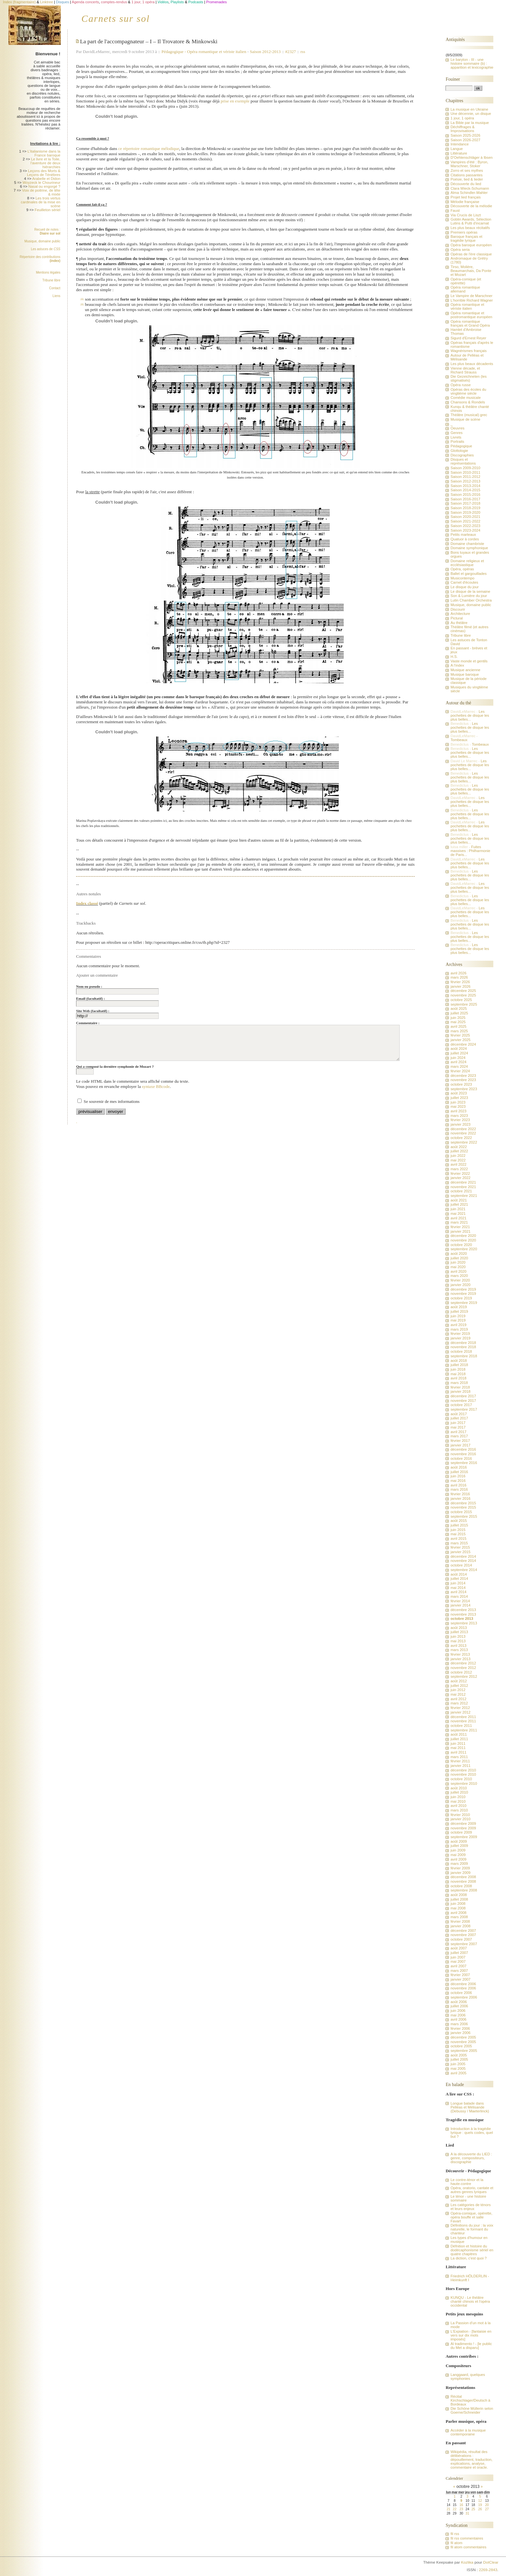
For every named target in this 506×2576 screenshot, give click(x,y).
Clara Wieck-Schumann (469, 188)
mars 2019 (459, 1329)
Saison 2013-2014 (465, 486)
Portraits (457, 441)
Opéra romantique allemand (465, 289)
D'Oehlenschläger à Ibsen (471, 157)
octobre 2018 (461, 1351)
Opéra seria (460, 249)
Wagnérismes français (468, 351)
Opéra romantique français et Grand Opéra (470, 323)
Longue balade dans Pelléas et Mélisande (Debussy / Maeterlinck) (469, 2107)
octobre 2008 (461, 1886)
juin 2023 (457, 1102)
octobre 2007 (461, 1939)
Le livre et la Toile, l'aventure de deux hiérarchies (45, 163)
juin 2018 (457, 1369)
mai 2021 (457, 1213)
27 (487, 2509)
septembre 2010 (463, 1783)
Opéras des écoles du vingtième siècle (468, 391)
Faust (454, 210)
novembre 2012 (463, 1668)
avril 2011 (458, 1752)
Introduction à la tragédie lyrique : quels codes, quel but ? (471, 2132)
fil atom (456, 2543)
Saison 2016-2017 (465, 499)
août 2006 (458, 2002)
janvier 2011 (460, 1766)
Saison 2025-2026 (465, 135)
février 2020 (460, 1280)
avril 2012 (458, 1699)
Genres (456, 433)
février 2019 (460, 1333)
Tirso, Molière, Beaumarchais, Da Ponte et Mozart (470, 271)
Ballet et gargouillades (468, 574)
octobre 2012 (461, 1672)
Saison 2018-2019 (465, 508)
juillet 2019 (459, 1311)
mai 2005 (457, 2068)
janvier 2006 (460, 2033)
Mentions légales (48, 272)
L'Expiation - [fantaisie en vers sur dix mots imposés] (470, 2335)
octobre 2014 (461, 1565)
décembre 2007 (463, 1930)
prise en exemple (234, 101)
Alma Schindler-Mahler (468, 193)
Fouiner (453, 79)
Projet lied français (465, 197)
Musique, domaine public (42, 241)
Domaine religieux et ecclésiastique (467, 563)
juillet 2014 (459, 1578)
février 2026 (460, 982)
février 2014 (460, 1601)
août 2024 (458, 1049)
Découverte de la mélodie (471, 206)
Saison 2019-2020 (465, 512)
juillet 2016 (459, 1472)
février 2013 (460, 1654)
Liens (56, 296)
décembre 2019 (463, 1289)
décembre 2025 (463, 991)
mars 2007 (459, 1971)
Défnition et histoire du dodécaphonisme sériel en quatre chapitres (471, 2250)
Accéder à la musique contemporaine (468, 2432)
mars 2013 (459, 1650)
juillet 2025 (459, 1013)
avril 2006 (458, 2019)
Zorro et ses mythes (466, 170)
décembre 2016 (463, 1449)
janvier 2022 (460, 1178)
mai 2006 (457, 2015)
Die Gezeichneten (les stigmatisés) (468, 378)
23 (461, 2509)
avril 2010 (458, 1806)
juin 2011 (457, 1743)
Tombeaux (458, 740)
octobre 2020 (461, 1245)
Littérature (458, 153)
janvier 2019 (460, 1338)
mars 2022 (459, 1169)
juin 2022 (457, 1156)
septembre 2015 (463, 1516)
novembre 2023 (463, 1080)
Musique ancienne (465, 670)
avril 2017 (458, 1432)
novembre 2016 (463, 1454)
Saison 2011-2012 (465, 477)
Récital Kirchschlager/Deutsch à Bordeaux (470, 2400)
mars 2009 (459, 1863)
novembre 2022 (463, 1133)
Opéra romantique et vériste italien (216, 51)
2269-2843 (488, 2570)
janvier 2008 (460, 1926)
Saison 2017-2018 (465, 503)
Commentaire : (88, 1023)
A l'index (457, 665)
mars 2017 (459, 1436)
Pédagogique (174, 51)
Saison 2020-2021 (465, 517)
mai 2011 (457, 1748)
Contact (54, 288)
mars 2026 (459, 977)
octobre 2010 (461, 1779)
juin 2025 (457, 1018)
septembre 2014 (463, 1570)
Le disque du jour (464, 587)
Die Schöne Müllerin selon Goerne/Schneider (471, 2410)
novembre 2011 (463, 1721)
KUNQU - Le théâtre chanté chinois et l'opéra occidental (470, 2301)
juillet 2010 (459, 1792)
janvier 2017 (460, 1445)
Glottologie (459, 451)
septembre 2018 (463, 1356)
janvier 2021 (460, 1231)
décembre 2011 (463, 1717)
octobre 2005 (461, 2046)
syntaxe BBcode (156, 1086)
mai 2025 (457, 1022)
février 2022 (460, 1173)
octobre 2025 (461, 1000)
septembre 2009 (463, 1837)
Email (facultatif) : (90, 998)
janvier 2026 (460, 986)
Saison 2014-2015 (465, 490)
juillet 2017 (459, 1418)
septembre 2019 (463, 1303)
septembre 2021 (463, 1196)
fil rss (454, 2534)
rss (302, 51)
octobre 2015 (461, 1512)
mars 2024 (459, 1066)
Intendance (459, 144)
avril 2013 (458, 1645)
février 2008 (460, 1921)
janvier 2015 (460, 1552)
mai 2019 (457, 1320)
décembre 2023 (463, 1076)
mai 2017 (457, 1427)
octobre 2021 (461, 1191)
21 (448, 2509)
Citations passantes (466, 175)
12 (480, 2500)
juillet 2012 (459, 1686)
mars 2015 (459, 1543)
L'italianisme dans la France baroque (43, 153)
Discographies (461, 455)
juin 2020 (457, 1262)
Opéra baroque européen (471, 245)
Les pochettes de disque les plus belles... (469, 715)
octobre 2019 (461, 1298)
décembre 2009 (463, 1823)
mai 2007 (457, 1961)
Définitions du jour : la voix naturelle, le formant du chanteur (471, 2229)
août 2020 (458, 1253)
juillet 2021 (459, 1204)
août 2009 (458, 1841)
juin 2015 (457, 1530)
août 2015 (458, 1521)
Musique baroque (464, 674)
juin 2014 (457, 1583)
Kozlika (467, 2562)
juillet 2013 (459, 1632)
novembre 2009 (463, 1828)
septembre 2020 (463, 1249)
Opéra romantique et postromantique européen (471, 315)
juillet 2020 (459, 1258)
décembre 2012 (463, 1663)
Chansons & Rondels (467, 402)
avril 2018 (458, 1378)
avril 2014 (458, 1592)
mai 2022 (457, 1160)
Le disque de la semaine (470, 591)
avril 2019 (458, 1325)
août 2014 (458, 1574)
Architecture (460, 614)
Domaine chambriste (467, 544)
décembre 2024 (463, 1044)
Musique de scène (465, 419)
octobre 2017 (461, 1405)
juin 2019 (457, 1316)
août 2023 (458, 1093)
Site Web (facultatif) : (92, 1011)
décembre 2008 (463, 1877)
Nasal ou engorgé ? (44, 186)
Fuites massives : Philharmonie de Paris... (470, 851)
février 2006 (460, 2028)
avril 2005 (458, 2073)
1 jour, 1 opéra (462, 118)
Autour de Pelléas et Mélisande (466, 357)
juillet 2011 (459, 1739)
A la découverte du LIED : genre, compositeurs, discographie (471, 2158)
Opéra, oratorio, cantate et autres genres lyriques (471, 2190)
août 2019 (458, 1307)
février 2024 (460, 1071)
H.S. (454, 656)
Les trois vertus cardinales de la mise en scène (40, 202)
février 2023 (460, 1120)
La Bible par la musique (469, 123)
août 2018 (458, 1361)
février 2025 (460, 1035)
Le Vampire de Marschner (471, 296)
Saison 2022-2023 (465, 526)
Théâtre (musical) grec (468, 415)
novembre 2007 (463, 1935)
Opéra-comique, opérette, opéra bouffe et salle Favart (471, 2217)
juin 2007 (457, 1957)
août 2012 (458, 1681)
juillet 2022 (459, 1151)
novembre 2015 (463, 1507)
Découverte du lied (465, 184)
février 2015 (460, 1547)
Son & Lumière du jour (468, 596)
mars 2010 (459, 1810)
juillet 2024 (459, 1053)
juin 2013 (457, 1636)
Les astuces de (45, 249)
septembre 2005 (463, 2051)
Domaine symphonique (469, 548)
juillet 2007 (459, 1953)
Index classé (87, 903)
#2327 (290, 51)
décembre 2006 (463, 1984)
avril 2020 (458, 1271)
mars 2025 (459, 1031)
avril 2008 (458, 1913)
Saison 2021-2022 (465, 521)
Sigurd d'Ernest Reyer (468, 338)
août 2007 (458, 1948)
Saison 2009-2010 (465, 468)
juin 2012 (457, 1690)
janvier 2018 (460, 1391)
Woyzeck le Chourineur (41, 182)
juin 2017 (457, 1423)
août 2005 (458, 2055)
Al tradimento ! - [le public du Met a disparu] (471, 2346)
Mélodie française (464, 202)
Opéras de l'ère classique (471, 254)
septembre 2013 (463, 1623)
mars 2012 (459, 1703)
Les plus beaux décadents (471, 364)
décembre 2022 (463, 1129)
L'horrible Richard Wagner (471, 300)
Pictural (456, 618)
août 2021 (458, 1200)
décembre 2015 (463, 1503)
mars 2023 (459, 1116)
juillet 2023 (459, 1098)
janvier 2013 (460, 1659)
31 (467, 2513)
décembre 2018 (463, 1343)
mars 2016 (459, 1489)
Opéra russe (460, 385)
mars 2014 (459, 1596)
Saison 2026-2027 (465, 140)
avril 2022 (458, 1164)
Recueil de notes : (47, 231)
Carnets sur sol (115, 18)
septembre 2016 (463, 1463)
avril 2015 (458, 1538)
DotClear (491, 2562)
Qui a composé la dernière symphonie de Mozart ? (115, 1066)
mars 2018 (459, 1383)
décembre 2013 (463, 1610)
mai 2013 (457, 1641)
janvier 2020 (460, 1285)
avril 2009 (458, 1859)
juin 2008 (457, 1903)
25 (473, 2509)
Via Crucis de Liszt (465, 215)
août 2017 (458, 1414)
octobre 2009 (461, 1832)
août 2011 (458, 1734)
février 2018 (460, 1387)
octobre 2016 (461, 1458)
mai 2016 (457, 1481)
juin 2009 (457, 1850)
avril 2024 (458, 1062)
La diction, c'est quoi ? (468, 2258)
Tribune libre (51, 280)
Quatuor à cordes (464, 539)
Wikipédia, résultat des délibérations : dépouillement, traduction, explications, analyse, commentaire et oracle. (471, 2459)
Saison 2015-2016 (465, 494)
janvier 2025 (460, 1040)
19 (480, 2505)
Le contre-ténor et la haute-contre (466, 2182)
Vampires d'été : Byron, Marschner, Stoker (469, 164)
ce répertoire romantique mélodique (148, 148)
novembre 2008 (463, 1881)
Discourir (457, 609)
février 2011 (460, 1761)
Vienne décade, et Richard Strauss (465, 370)
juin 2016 (457, 1476)
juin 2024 (457, 1058)
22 (454, 2509)
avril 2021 (458, 1218)
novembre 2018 (463, 1347)
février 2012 (460, 1708)
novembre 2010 (463, 1774)
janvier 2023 (460, 1124)
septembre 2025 (463, 1004)
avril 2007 (458, 1966)
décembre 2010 (463, 1770)
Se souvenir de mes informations (112, 1101)
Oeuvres (457, 428)
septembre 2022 (463, 1142)
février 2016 (460, 1494)
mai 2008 (457, 1908)
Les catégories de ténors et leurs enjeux (470, 2207)
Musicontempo (462, 578)
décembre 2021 (463, 1182)
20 (487, 2505)
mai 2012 (457, 1694)
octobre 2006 (461, 1993)
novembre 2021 (463, 1187)
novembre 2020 (463, 1240)
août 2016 (458, 1467)
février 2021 (460, 1227)
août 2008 (458, 1895)
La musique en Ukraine (469, 109)
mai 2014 (457, 1588)
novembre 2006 (463, 1988)
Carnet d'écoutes (464, 582)
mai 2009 (457, 1855)
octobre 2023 (461, 1084)
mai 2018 (457, 1374)
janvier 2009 (460, 1873)
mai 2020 (457, 1267)
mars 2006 (459, 2024)
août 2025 (458, 1008)
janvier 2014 (460, 1605)
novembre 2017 (463, 1401)
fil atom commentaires (468, 2547)
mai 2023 (457, 1106)
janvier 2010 (460, 1819)
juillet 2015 (459, 1525)
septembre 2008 (463, 1890)
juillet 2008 (459, 1899)
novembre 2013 (463, 1614)
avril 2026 (458, 973)
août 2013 (458, 1628)
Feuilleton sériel (47, 210)
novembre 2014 (463, 1561)
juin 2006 (457, 2011)
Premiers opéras (463, 232)
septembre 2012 (463, 1676)
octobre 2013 (461, 1618)
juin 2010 (457, 1797)
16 (461, 2505)
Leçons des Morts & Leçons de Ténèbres (43, 173)
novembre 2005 (463, 2042)
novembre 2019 (463, 1293)
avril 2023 (458, 1111)
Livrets (455, 437)
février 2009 (460, 1868)
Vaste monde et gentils (468, 661)
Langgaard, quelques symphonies (467, 2376)
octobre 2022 (461, 1138)
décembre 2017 (463, 1396)
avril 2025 (458, 1026)
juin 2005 (457, 2064)
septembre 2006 (463, 1997)
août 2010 (458, 1788)
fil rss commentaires (466, 2538)
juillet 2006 (459, 2006)
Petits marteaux (463, 534)
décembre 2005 (463, 2037)
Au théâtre (458, 623)
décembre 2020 (463, 1236)
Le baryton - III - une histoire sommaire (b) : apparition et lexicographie (471, 63)
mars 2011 (459, 1757)
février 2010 (460, 1815)
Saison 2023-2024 (465, 530)
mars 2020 (459, 1276)
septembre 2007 (463, 1944)
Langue (456, 149)
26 (480, 2509)
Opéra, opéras (462, 569)
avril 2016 (458, 1485)
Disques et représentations (463, 461)
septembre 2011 (463, 1730)
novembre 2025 (463, 995)
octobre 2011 (461, 1726)
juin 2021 (457, 1209)
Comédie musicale (465, 398)
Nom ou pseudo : (89, 986)
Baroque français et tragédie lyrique (466, 238)
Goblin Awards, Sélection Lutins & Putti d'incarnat (470, 221)
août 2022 (458, 1147)
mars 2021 (459, 1222)
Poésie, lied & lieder (466, 179)
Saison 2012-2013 (265, 51)
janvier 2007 (460, 1979)
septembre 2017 (463, 1409)
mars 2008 (459, 1917)
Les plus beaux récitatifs (470, 228)
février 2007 (460, 1975)
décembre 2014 (463, 1556)
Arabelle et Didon (46, 179)
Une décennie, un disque (470, 113)
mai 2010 (457, 1801)
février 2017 (460, 1441)
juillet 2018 (459, 1365)
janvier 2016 (460, 1498)
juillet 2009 (459, 1846)
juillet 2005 (459, 2059)
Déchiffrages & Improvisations (462, 129)
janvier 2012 (460, 1712)
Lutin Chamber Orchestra (470, 600)
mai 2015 (457, 1534)
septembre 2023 (463, 1089)
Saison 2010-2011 (465, 472)
